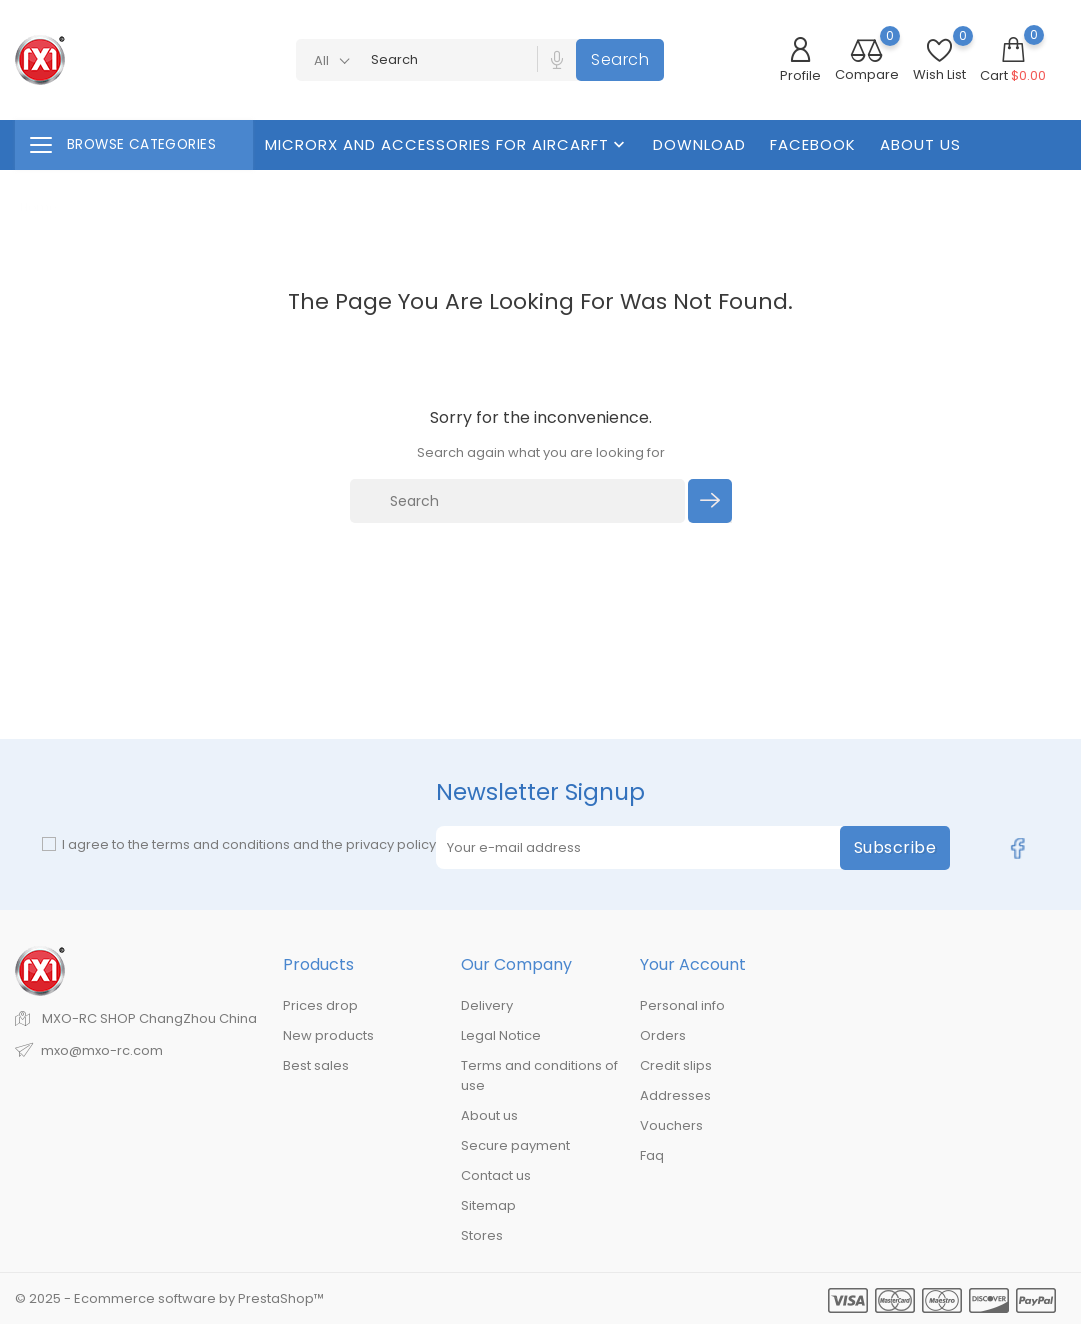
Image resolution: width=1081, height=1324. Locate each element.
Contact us (496, 1175)
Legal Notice (501, 1035)
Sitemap (488, 1205)
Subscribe (895, 847)
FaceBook (813, 144)
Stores (482, 1235)
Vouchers (671, 1125)
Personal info (682, 1005)
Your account (693, 964)
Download (699, 144)
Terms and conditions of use (539, 1075)
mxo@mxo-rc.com (102, 1050)
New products (328, 1035)
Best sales (316, 1065)
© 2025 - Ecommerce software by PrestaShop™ (169, 1298)
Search (620, 59)
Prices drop (320, 1005)
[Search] (518, 501)
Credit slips (676, 1065)
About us (920, 144)
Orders (663, 1035)
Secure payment (515, 1145)
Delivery (487, 1005)
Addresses (675, 1095)
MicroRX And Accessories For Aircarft (447, 144)
